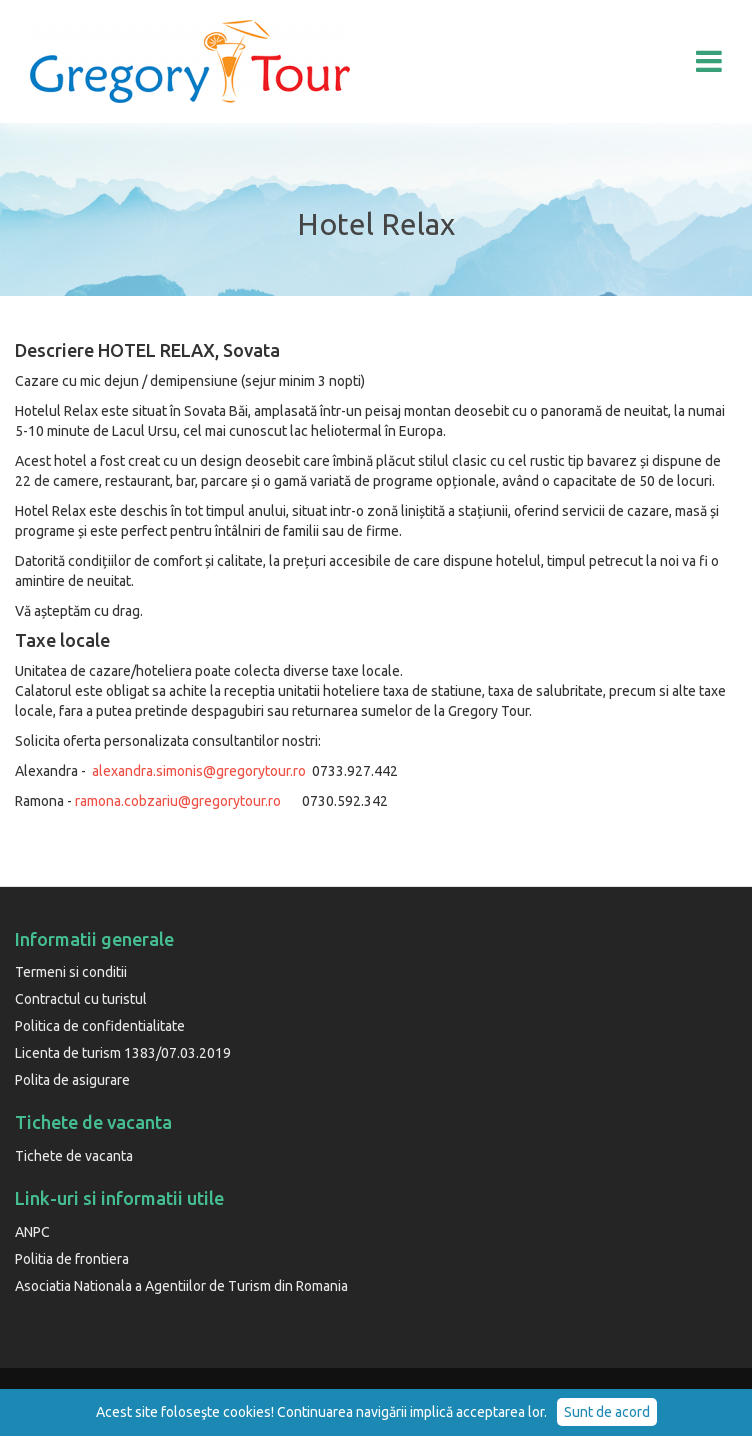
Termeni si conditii (71, 972)
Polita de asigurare (72, 1080)
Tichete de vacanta (74, 1156)
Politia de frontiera (72, 1259)
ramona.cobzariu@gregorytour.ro (178, 801)
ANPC (32, 1232)
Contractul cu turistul (81, 999)
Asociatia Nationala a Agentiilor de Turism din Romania (181, 1286)
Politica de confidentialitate (100, 1026)
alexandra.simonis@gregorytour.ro (199, 771)
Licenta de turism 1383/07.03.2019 (123, 1053)
